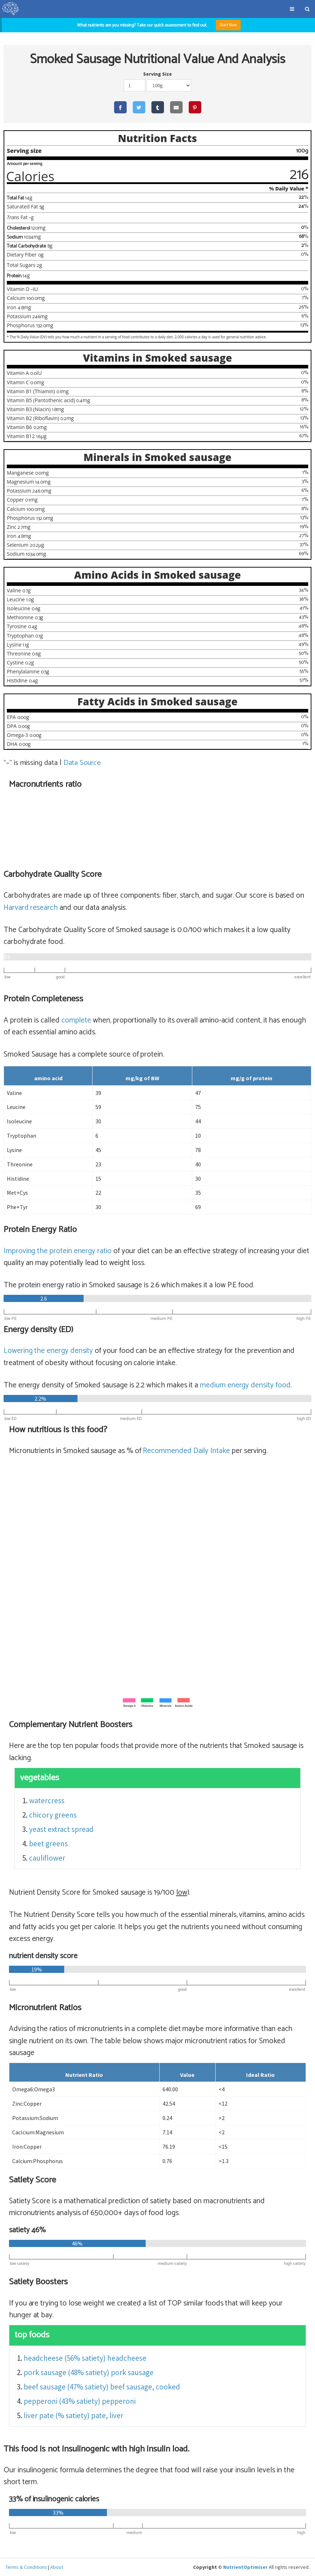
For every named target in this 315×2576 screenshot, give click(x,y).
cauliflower (47, 1858)
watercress (47, 1801)
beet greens (48, 1844)
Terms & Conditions (26, 2567)
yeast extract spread (61, 1829)
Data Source (83, 763)
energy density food (245, 1385)
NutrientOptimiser (245, 2567)
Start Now (228, 25)
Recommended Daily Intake (186, 1451)
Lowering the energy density (48, 1351)
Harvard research (31, 908)
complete (76, 1020)
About (56, 2567)
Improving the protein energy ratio (58, 1251)
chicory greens (53, 1815)
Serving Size (157, 74)
